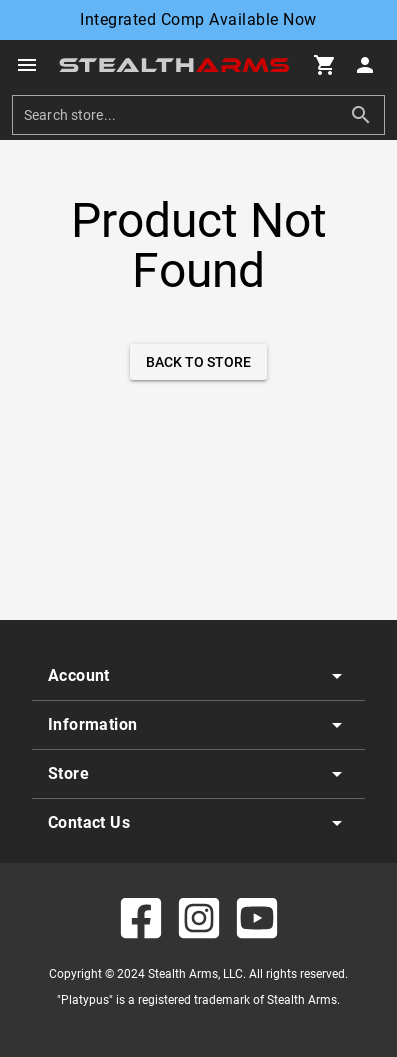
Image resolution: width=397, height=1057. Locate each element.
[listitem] (198, 676)
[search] (183, 115)
